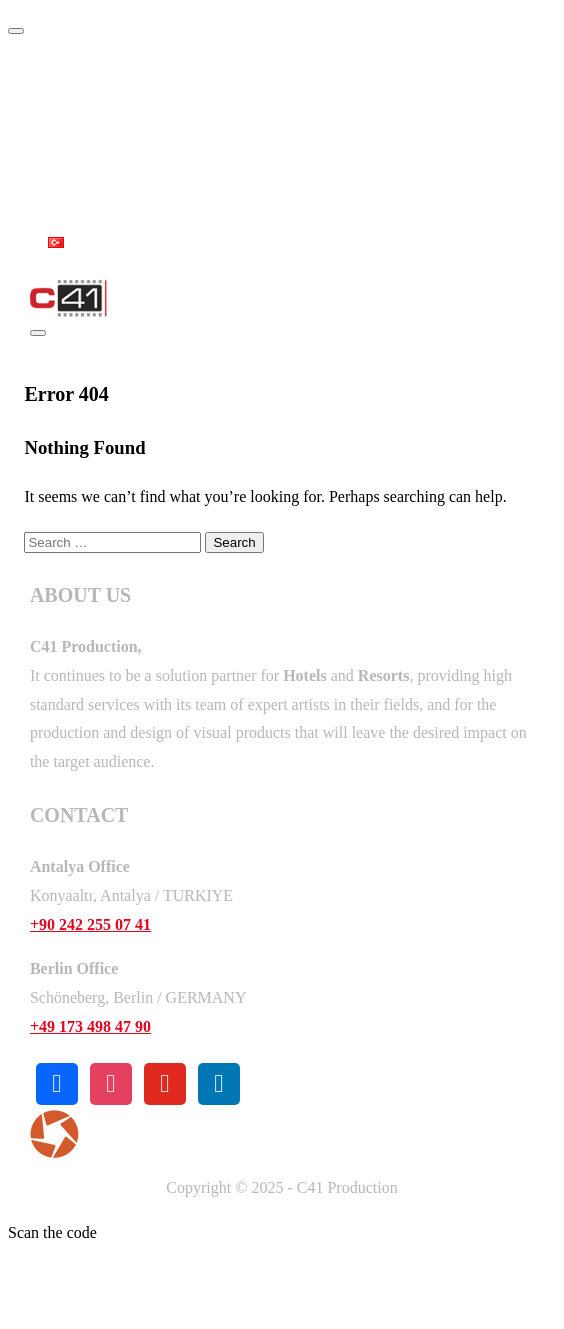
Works (78, 153)
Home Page (97, 63)
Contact (87, 197)
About (76, 108)
